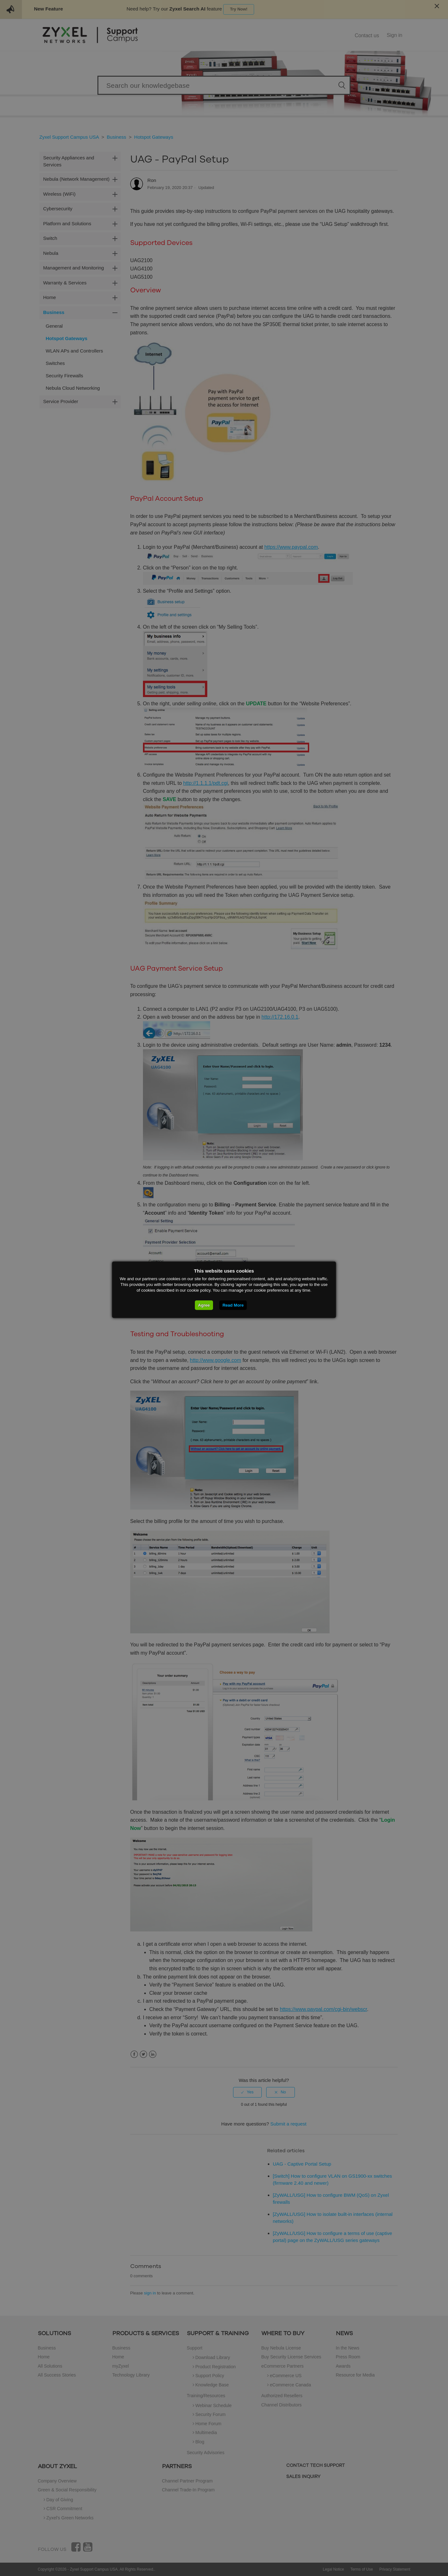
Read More (233, 1304)
